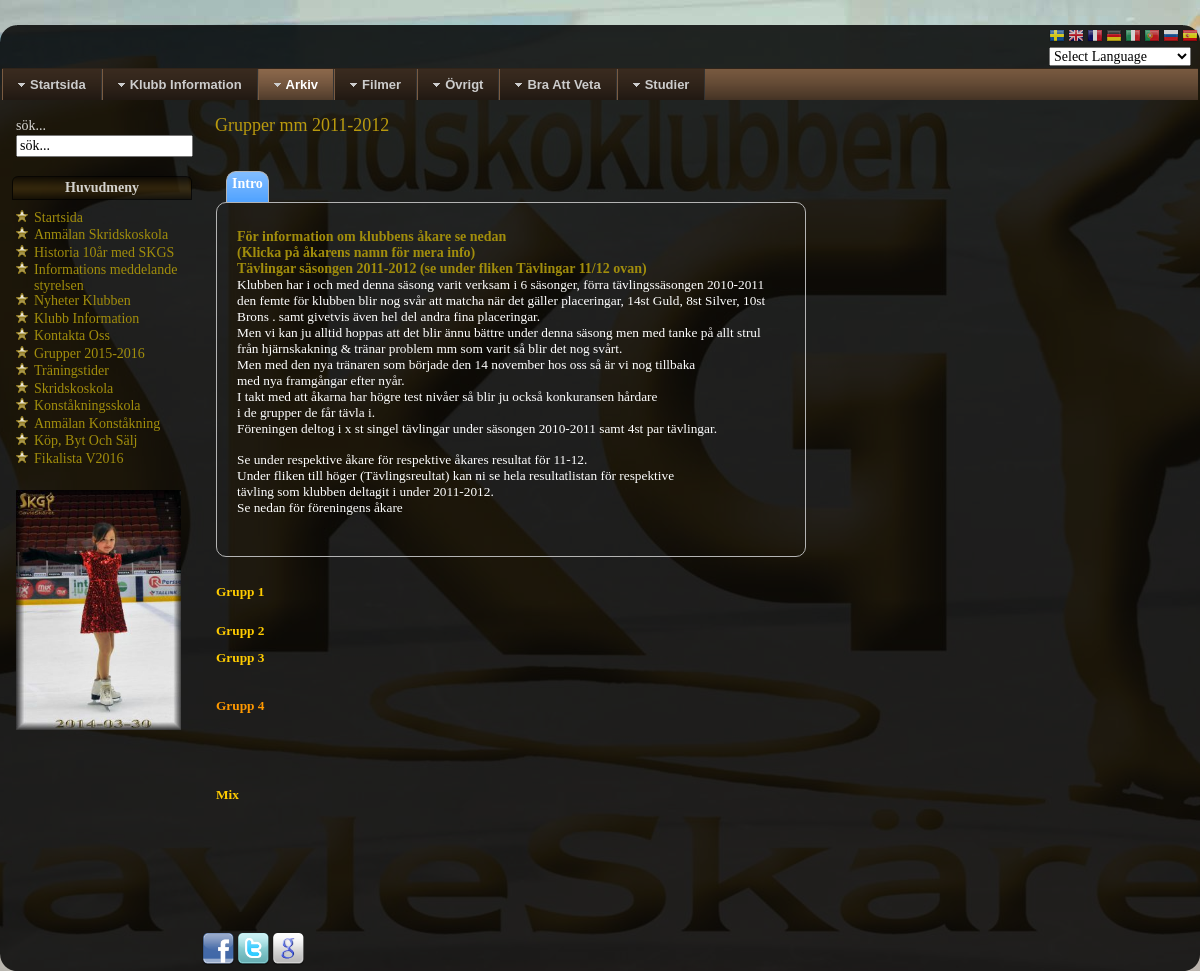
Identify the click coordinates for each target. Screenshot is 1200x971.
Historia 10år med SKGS (104, 252)
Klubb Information (86, 318)
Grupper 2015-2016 (89, 353)
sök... (31, 125)
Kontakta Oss (72, 335)
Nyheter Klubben (82, 300)
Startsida (58, 217)
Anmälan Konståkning (97, 423)
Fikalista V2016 (79, 458)
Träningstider (71, 370)
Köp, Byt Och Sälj (85, 440)
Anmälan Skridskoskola (101, 234)
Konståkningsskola (87, 405)
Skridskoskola (73, 388)
